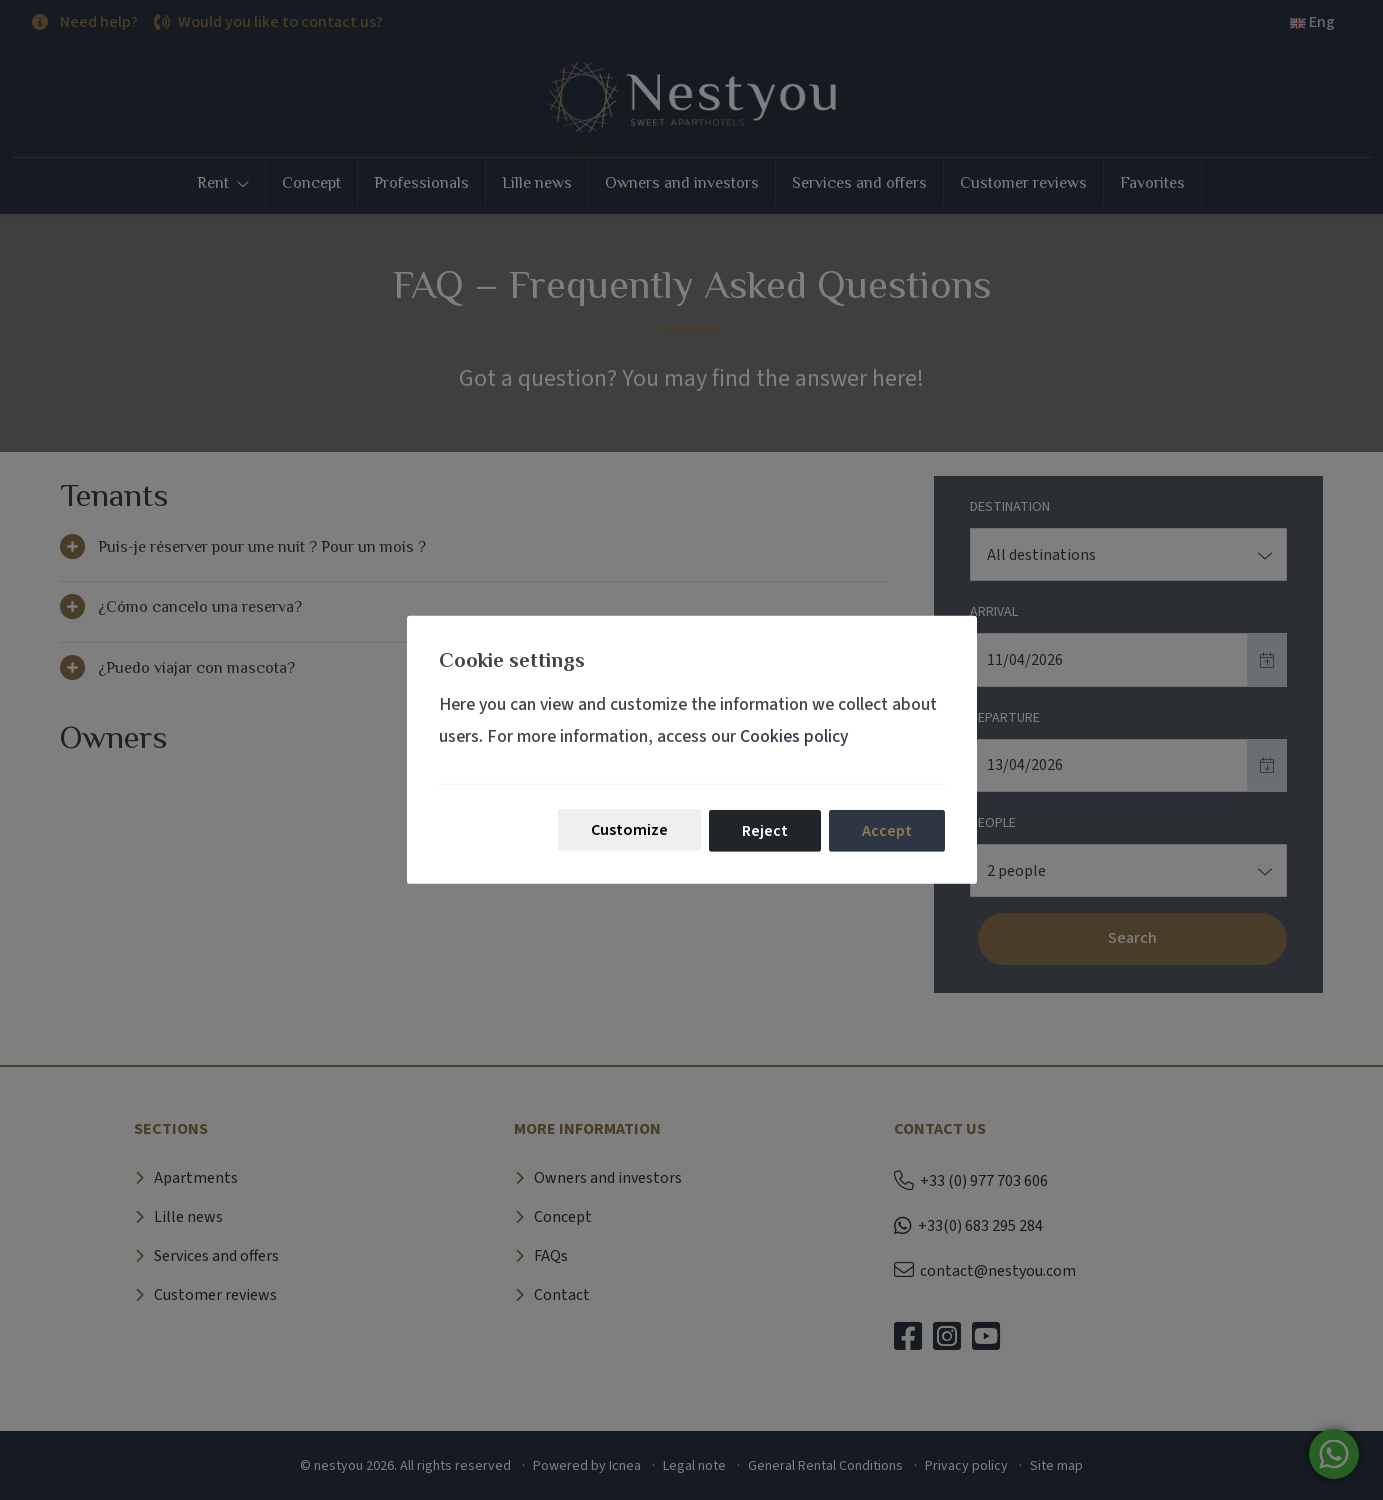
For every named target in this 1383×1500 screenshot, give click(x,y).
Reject (765, 831)
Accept (887, 831)
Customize (629, 830)
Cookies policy (794, 735)
